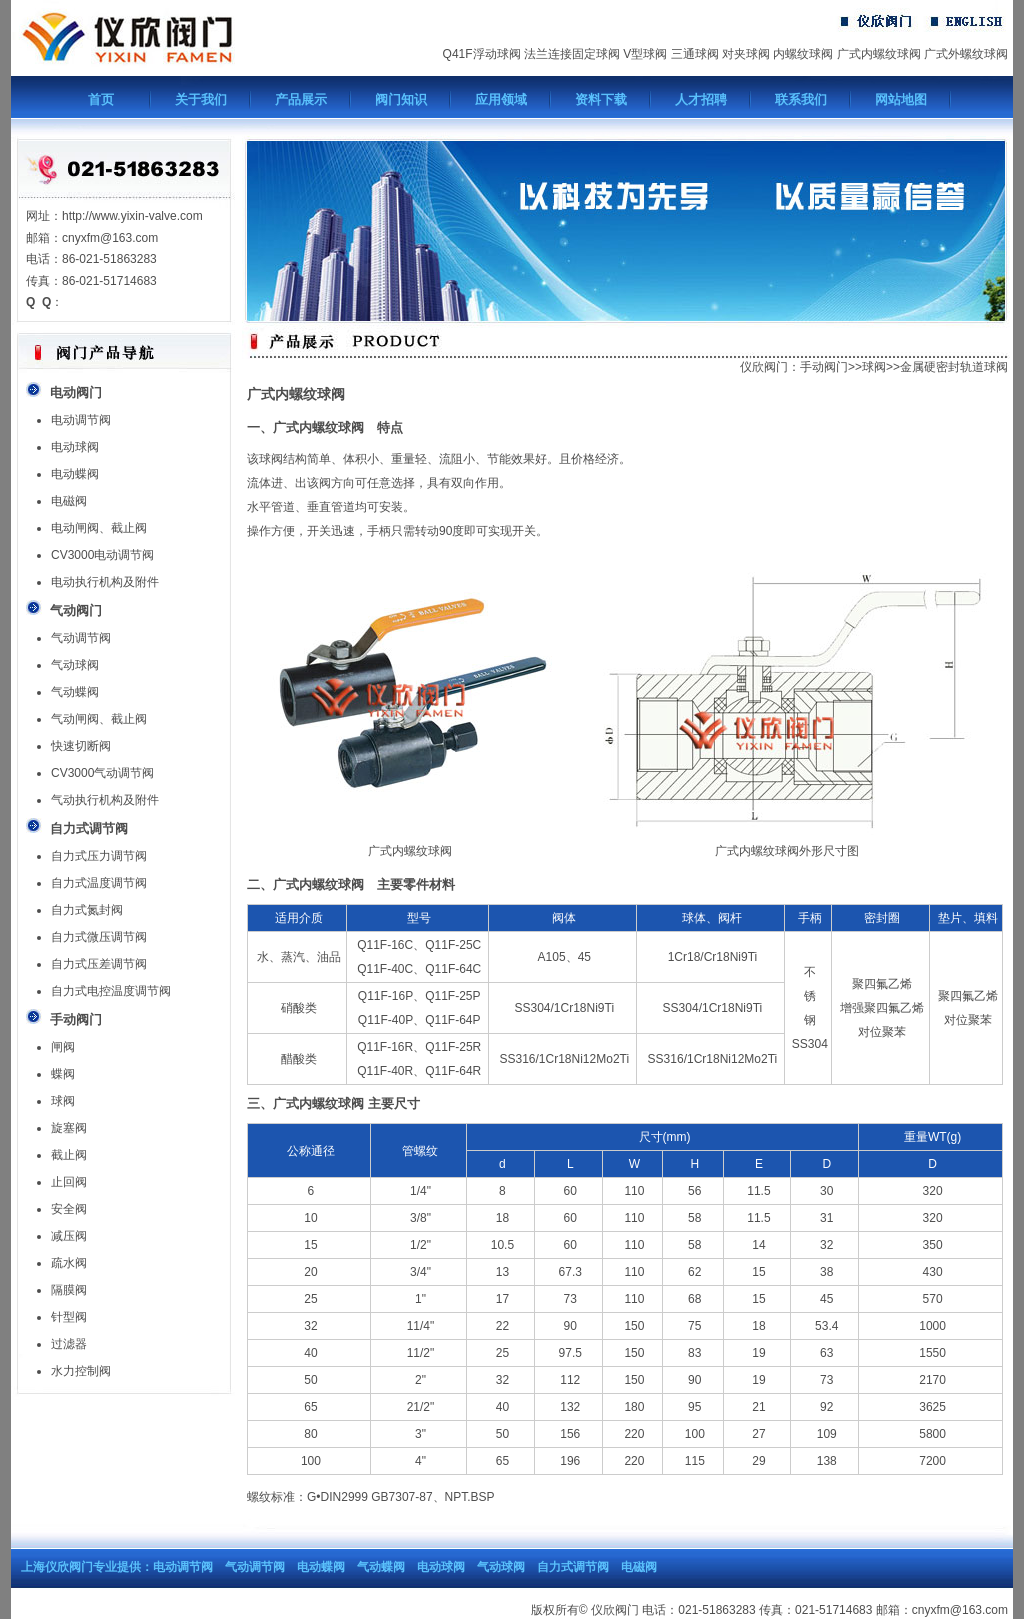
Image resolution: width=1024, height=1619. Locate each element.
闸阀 (63, 1047)
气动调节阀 (81, 638)
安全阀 (69, 1209)
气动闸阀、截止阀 (99, 719)
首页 (101, 99)
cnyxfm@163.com (960, 1610)
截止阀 (69, 1155)
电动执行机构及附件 (105, 582)
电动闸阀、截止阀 (99, 528)
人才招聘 (701, 99)
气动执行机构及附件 (105, 800)
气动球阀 (75, 665)
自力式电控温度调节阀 (111, 991)
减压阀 (69, 1236)
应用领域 (501, 99)
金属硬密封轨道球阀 (954, 367)
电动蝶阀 (75, 474)
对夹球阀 (746, 54)
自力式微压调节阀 (99, 937)
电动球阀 (75, 447)
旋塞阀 (69, 1128)
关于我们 (201, 99)
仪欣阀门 (764, 367)
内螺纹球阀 (803, 54)
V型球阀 (645, 54)
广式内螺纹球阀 (879, 54)
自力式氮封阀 (87, 910)
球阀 (63, 1101)
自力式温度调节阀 (99, 883)
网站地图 (901, 99)
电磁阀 (69, 501)
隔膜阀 (69, 1290)
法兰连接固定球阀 (572, 54)
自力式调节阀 (573, 1567)
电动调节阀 (81, 420)
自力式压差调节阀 (99, 964)
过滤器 (69, 1344)
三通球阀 (695, 54)
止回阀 (69, 1182)
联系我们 (801, 99)
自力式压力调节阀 (99, 856)
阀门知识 (401, 99)
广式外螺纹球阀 (966, 54)
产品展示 (301, 99)
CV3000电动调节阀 (102, 555)
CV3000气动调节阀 (102, 773)
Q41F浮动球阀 (482, 54)
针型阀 (69, 1317)
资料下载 (601, 99)
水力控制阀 (81, 1371)
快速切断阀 (81, 746)
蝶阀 (63, 1074)
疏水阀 (69, 1263)
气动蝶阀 (75, 692)
